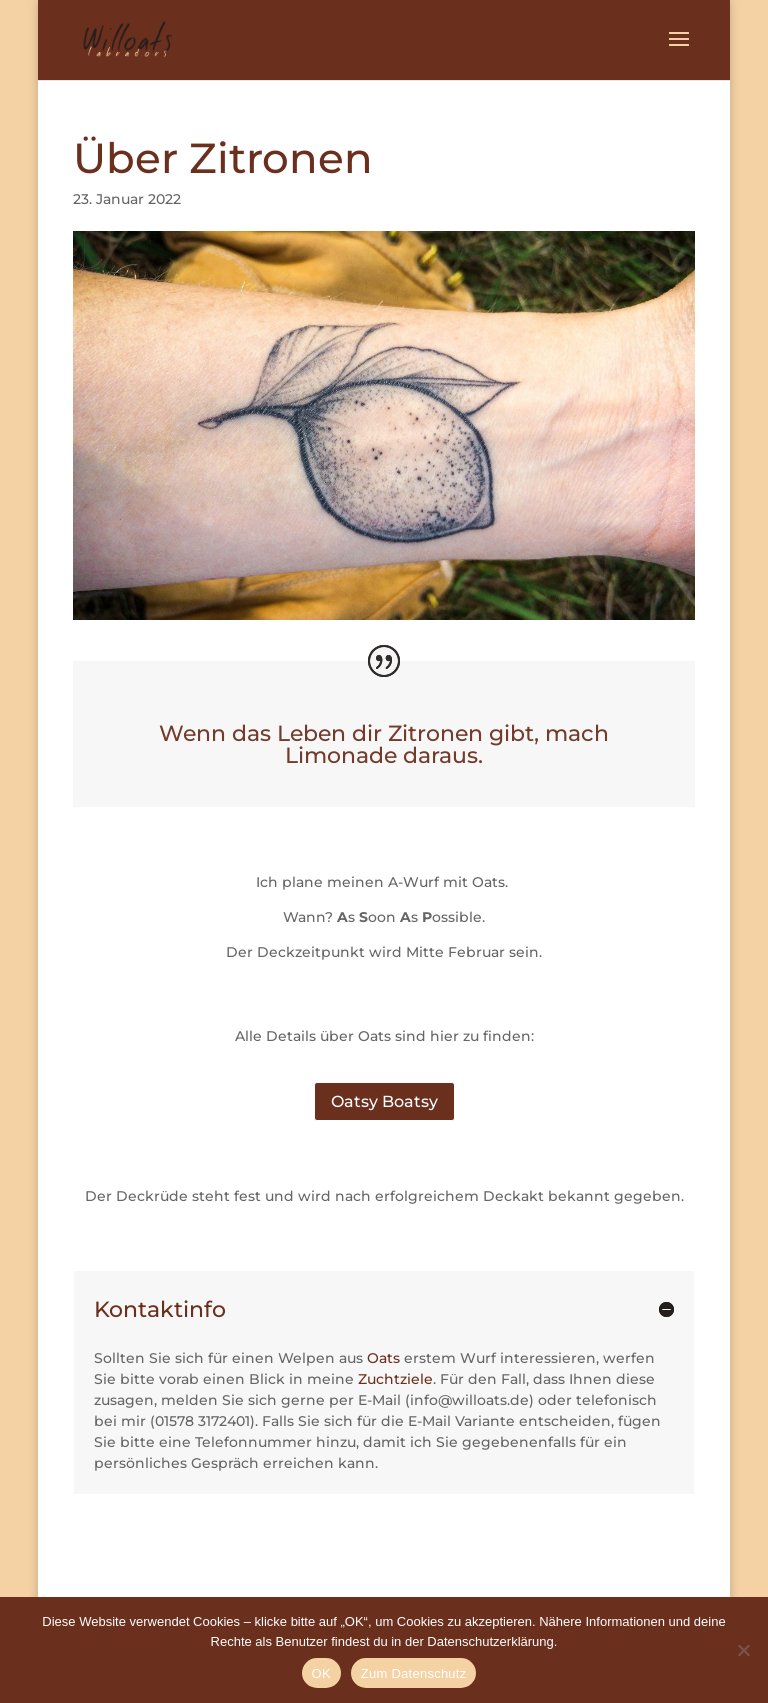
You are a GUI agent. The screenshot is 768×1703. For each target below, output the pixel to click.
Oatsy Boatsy (384, 1101)
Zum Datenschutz (414, 1673)
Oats (383, 1358)
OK (321, 1673)
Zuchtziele (395, 1379)
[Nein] (743, 1650)
